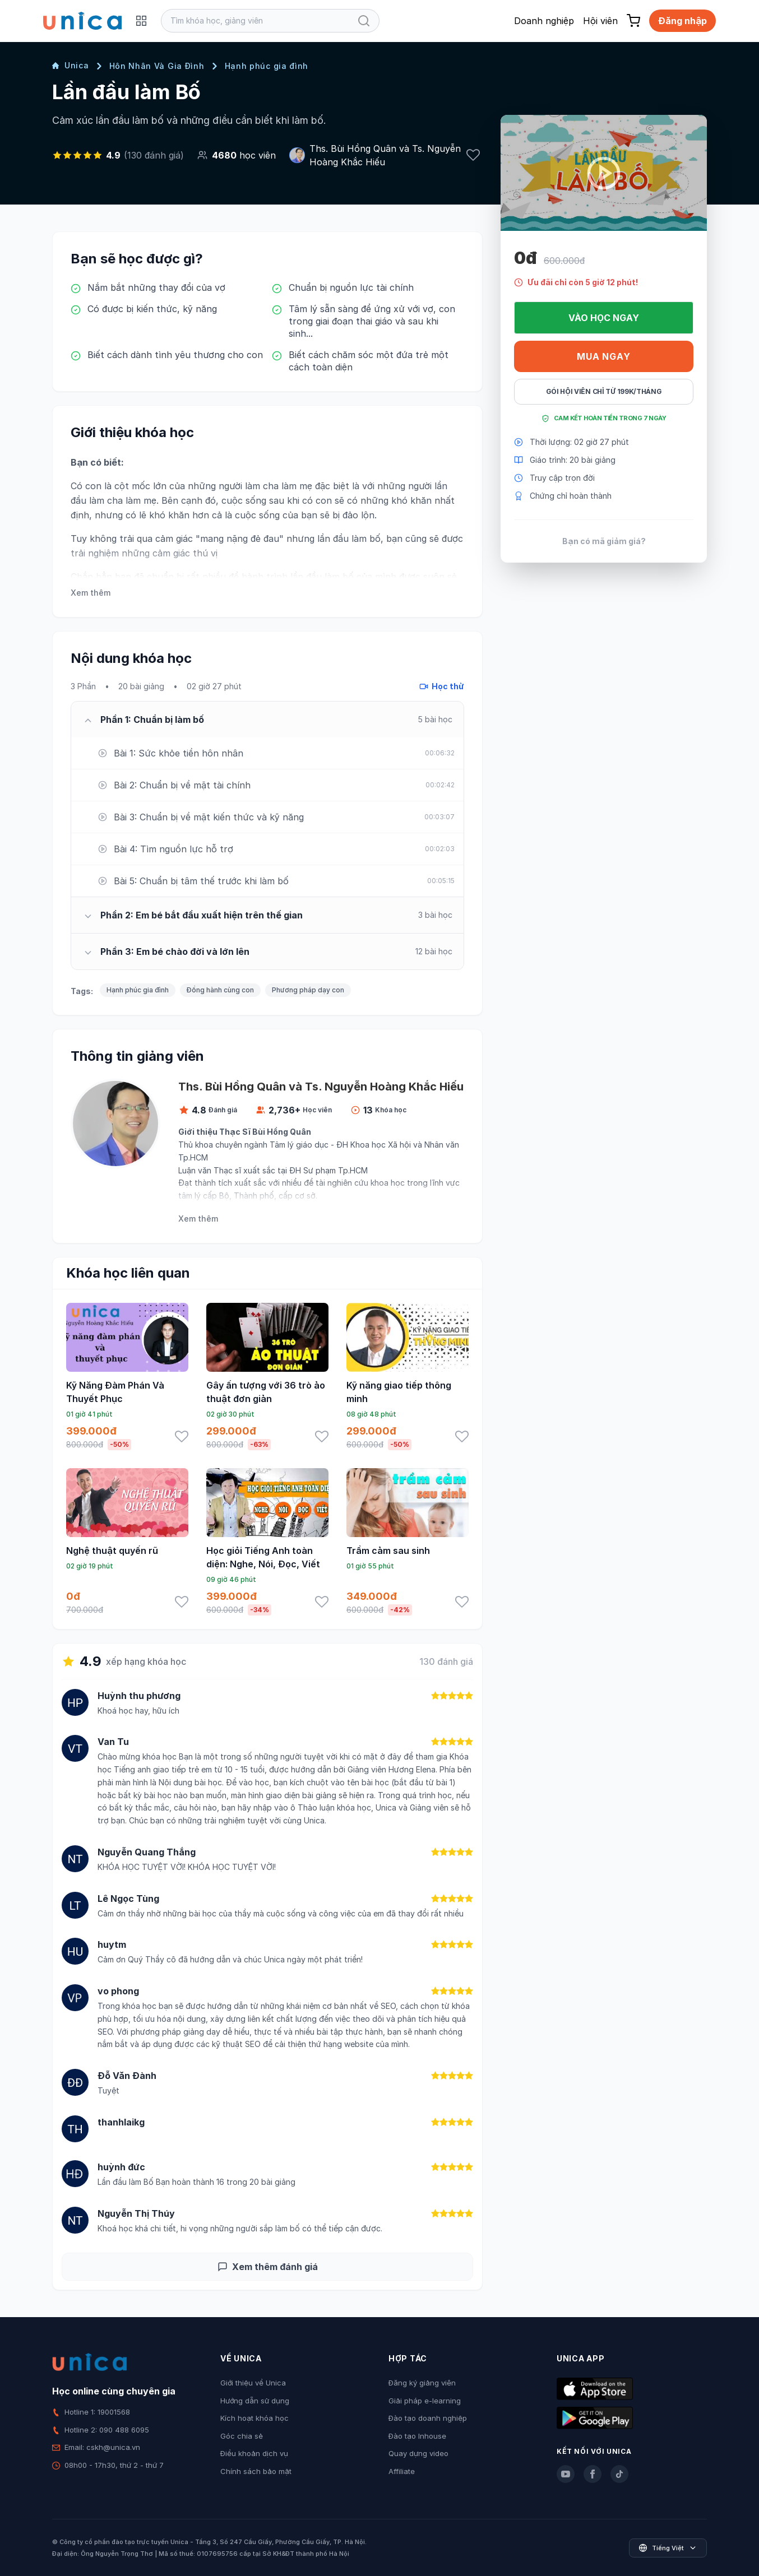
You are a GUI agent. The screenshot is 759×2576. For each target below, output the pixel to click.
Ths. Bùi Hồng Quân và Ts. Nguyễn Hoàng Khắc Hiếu (385, 155)
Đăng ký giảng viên (422, 2382)
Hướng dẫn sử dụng (254, 2400)
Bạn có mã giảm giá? (604, 541)
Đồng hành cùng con (220, 990)
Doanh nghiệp (544, 20)
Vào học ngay (603, 317)
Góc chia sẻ (241, 2435)
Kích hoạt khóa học (254, 2417)
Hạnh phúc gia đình (267, 66)
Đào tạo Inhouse (417, 2435)
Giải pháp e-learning (424, 2400)
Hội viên (600, 20)
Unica (70, 65)
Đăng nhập (682, 20)
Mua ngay (603, 356)
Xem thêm (90, 592)
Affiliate (401, 2471)
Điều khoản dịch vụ (254, 2453)
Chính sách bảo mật (255, 2471)
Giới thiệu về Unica (253, 2382)
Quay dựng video (418, 2453)
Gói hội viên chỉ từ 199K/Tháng (604, 391)
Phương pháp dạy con (308, 990)
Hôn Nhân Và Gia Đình (157, 66)
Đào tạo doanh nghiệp (427, 2417)
